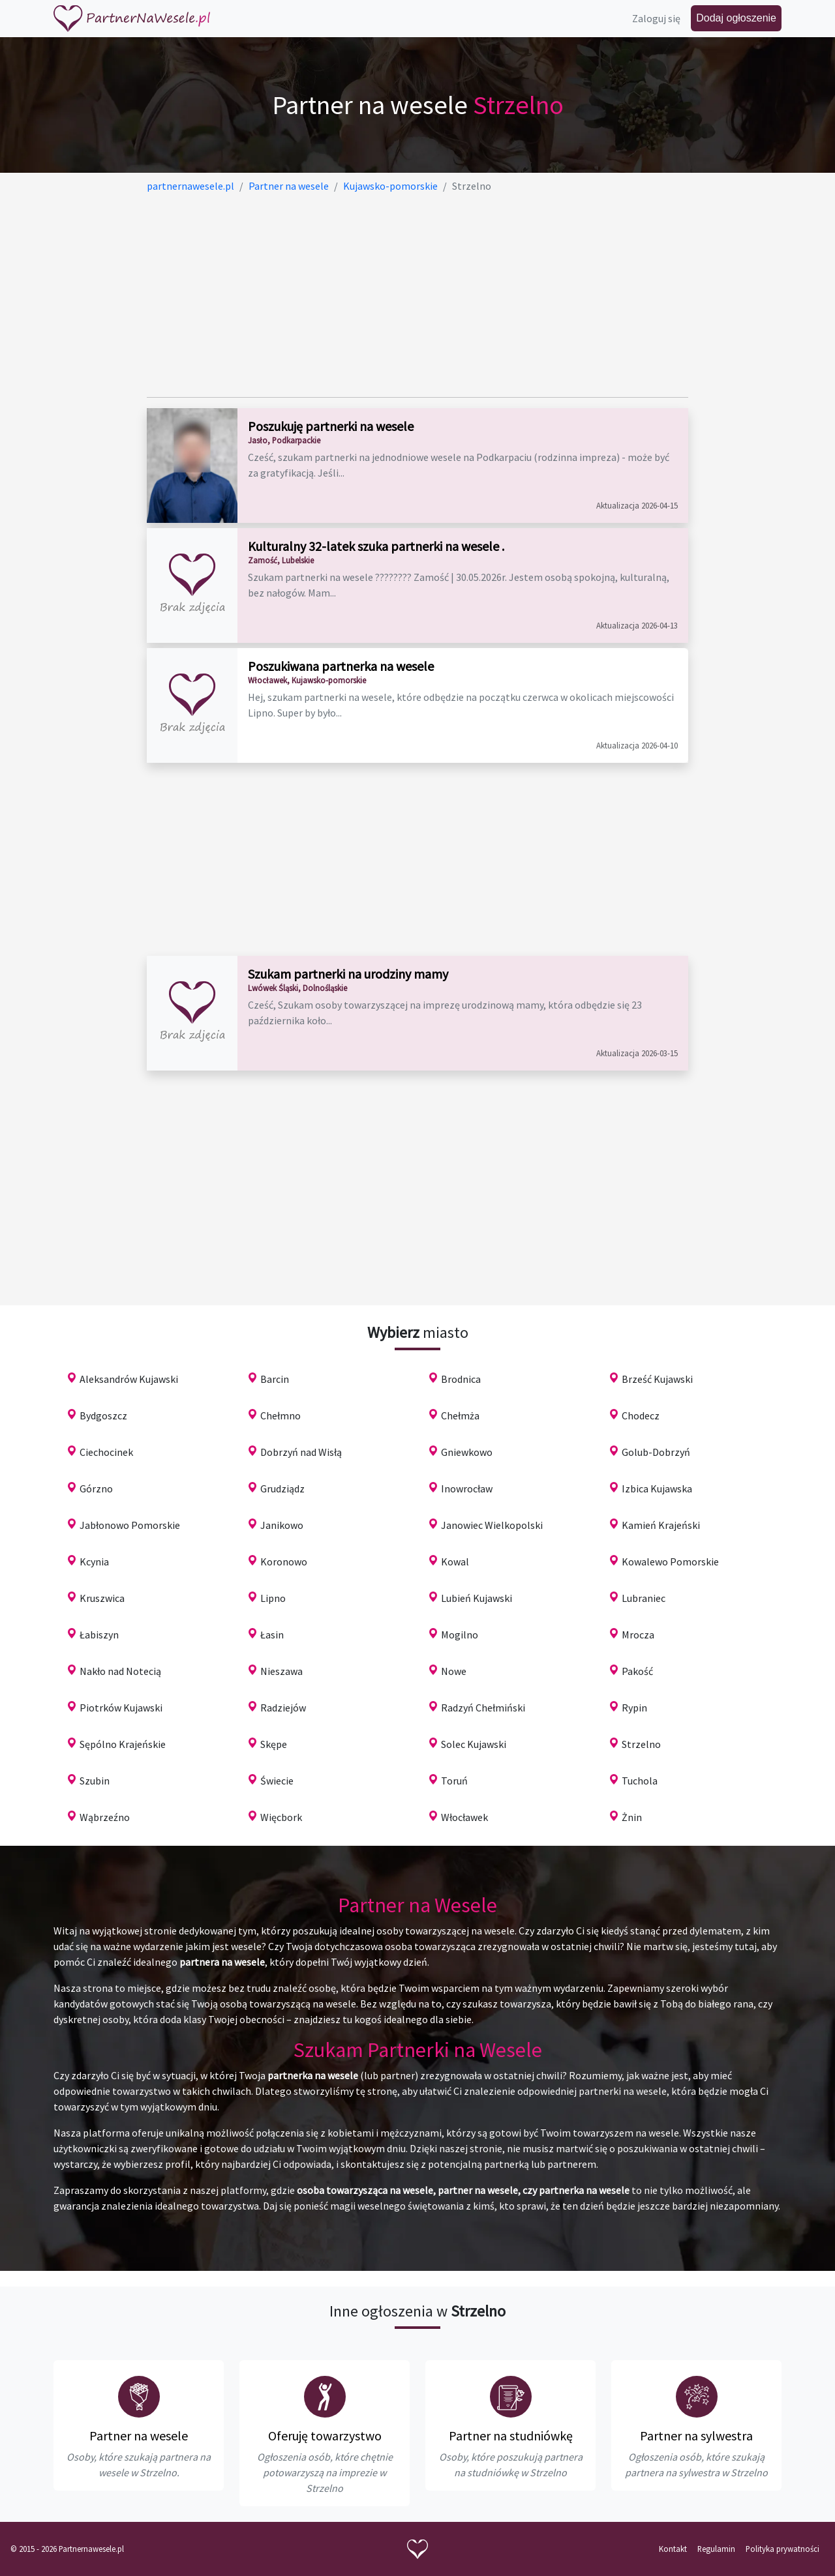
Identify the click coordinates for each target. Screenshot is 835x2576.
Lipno (273, 1598)
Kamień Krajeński (661, 1525)
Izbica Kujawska (657, 1488)
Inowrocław (467, 1488)
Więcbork (281, 1817)
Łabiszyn (99, 1634)
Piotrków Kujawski (121, 1707)
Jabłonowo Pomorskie (130, 1525)
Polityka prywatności (782, 2548)
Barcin (274, 1378)
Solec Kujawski (473, 1744)
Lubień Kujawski (476, 1598)
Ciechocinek (106, 1451)
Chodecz (641, 1415)
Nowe (453, 1671)
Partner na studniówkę (511, 2435)
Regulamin (716, 2548)
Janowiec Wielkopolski (492, 1525)
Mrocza (638, 1634)
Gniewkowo (467, 1451)
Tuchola (640, 1780)
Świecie (277, 1780)
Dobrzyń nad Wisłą (301, 1451)
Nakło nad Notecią (120, 1671)
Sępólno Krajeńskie (123, 1744)
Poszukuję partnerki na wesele (331, 426)
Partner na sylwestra (696, 2435)
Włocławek (464, 1817)
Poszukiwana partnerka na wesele (341, 666)
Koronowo (283, 1561)
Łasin (272, 1634)
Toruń (454, 1780)
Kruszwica (102, 1598)
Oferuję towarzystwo (325, 2435)
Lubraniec (643, 1598)
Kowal (455, 1561)
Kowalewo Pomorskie (670, 1561)
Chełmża (460, 1415)
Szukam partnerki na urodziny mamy (348, 974)
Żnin (632, 1817)
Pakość (637, 1671)
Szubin (95, 1780)
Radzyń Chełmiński (483, 1707)
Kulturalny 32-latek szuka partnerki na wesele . (376, 546)
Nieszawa (281, 1671)
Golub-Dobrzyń (656, 1451)
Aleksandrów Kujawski (129, 1378)
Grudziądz (282, 1488)
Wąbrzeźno (105, 1817)
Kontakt (673, 2548)
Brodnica (461, 1378)
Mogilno (459, 1634)
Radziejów (283, 1707)
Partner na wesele (138, 2435)
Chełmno (280, 1415)
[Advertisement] (417, 295)
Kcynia (94, 1561)
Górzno (96, 1488)
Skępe (273, 1744)
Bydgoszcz (103, 1415)
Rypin (634, 1707)
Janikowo (281, 1525)
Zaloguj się (656, 18)
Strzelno (641, 1744)
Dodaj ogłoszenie (736, 17)
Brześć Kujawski (657, 1378)
